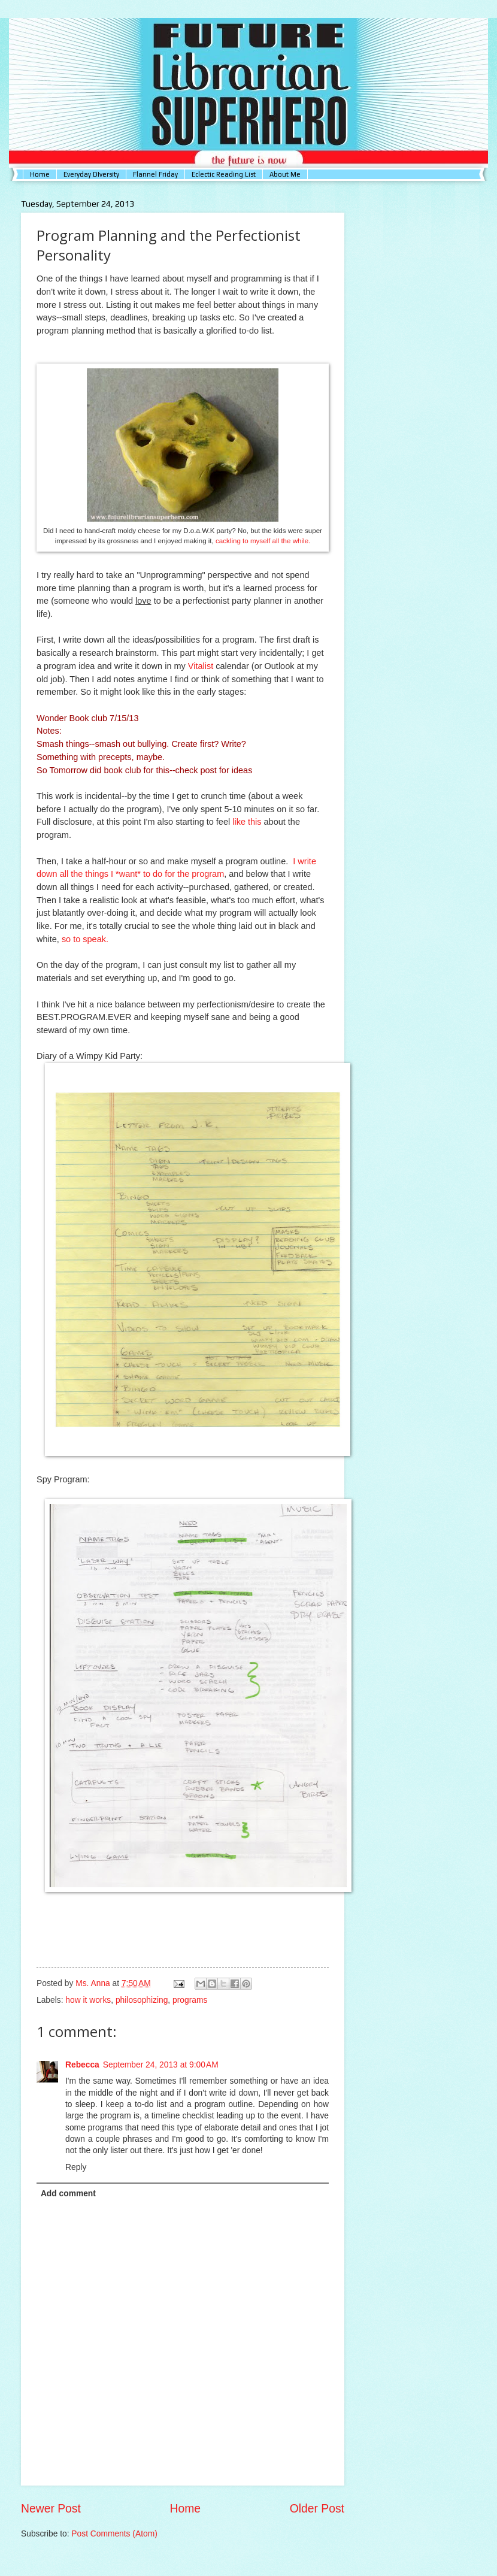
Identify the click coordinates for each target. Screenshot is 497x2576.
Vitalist (200, 666)
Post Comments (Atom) (114, 2533)
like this (247, 822)
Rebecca (82, 2064)
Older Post (317, 2508)
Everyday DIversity (91, 174)
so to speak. (85, 939)
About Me (285, 174)
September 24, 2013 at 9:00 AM (161, 2064)
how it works (88, 2000)
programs (189, 2000)
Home (40, 174)
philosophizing (142, 2000)
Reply (75, 2167)
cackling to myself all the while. (263, 540)
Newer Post (51, 2508)
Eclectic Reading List (224, 174)
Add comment (68, 2193)
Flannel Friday (155, 174)
